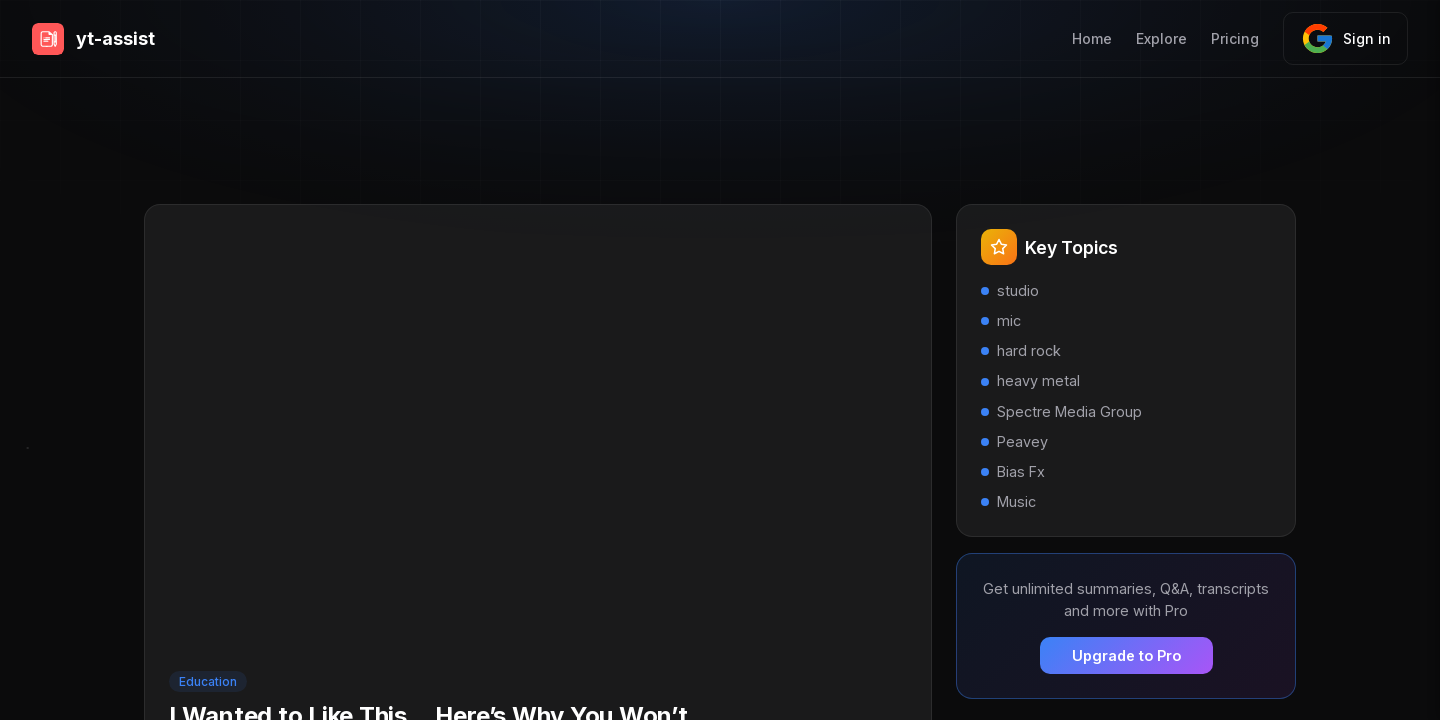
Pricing (1235, 38)
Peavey (1022, 441)
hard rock (1029, 350)
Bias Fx (1021, 471)
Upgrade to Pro (1126, 655)
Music (1016, 501)
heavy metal (1038, 380)
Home (1092, 38)
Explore (1161, 38)
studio (1018, 290)
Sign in (1345, 38)
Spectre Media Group (1069, 411)
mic (1009, 320)
